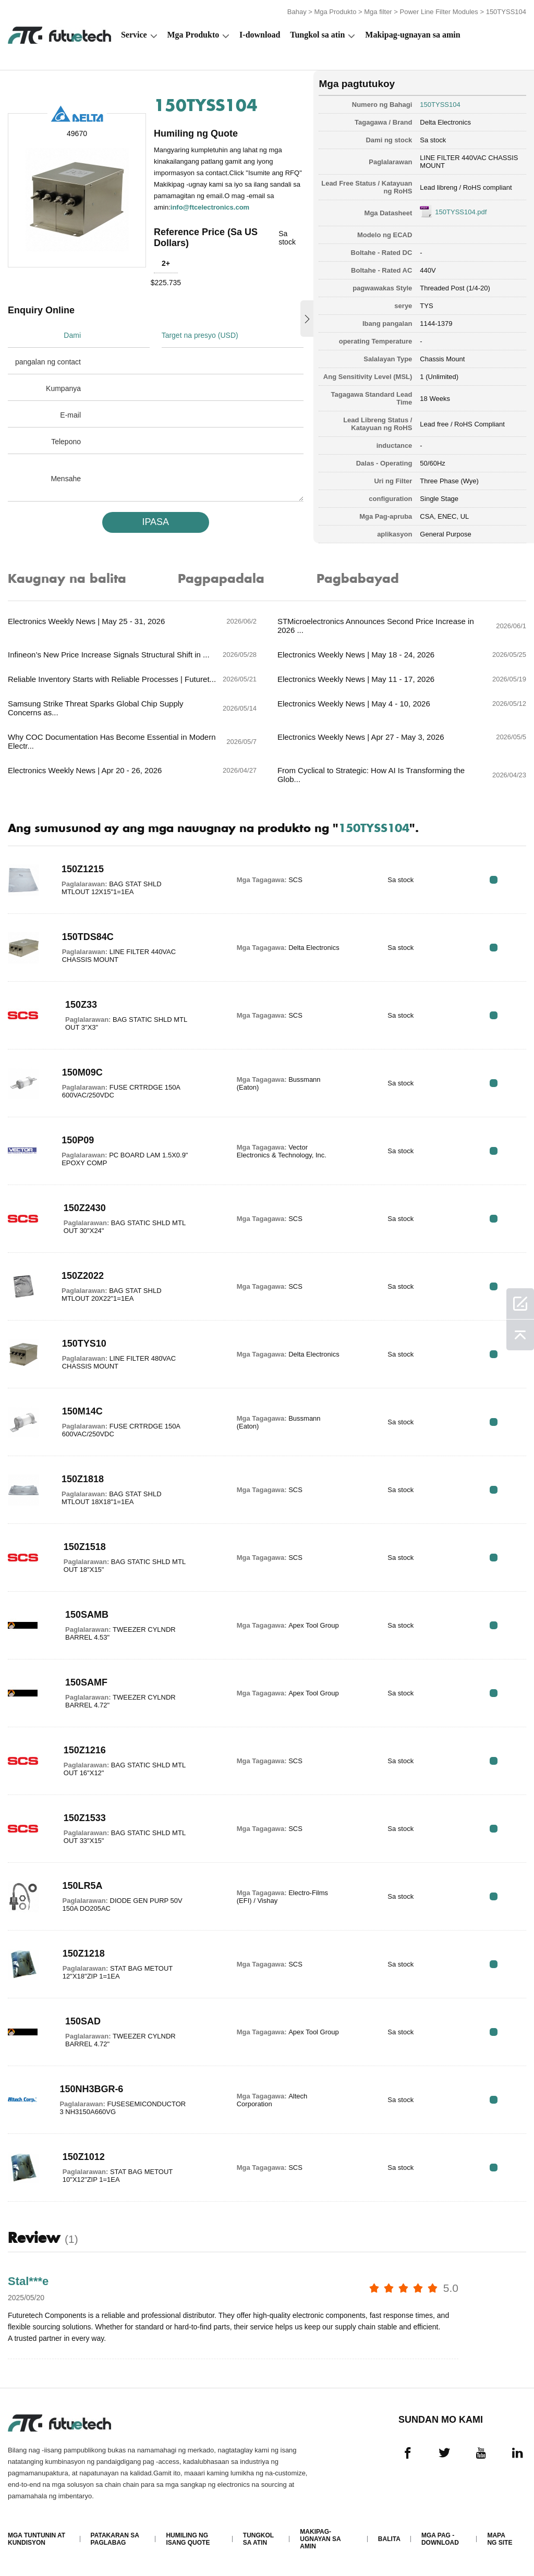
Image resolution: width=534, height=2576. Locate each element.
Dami (72, 335)
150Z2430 (85, 1208)
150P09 (78, 1140)
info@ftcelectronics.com (210, 207)
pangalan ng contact (48, 362)
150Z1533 (85, 1818)
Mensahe (66, 478)
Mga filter (378, 12)
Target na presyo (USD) (200, 335)
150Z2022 (83, 1276)
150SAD (83, 2021)
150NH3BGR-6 (91, 2089)
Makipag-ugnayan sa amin (412, 34)
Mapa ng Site (499, 2539)
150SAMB (86, 1614)
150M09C (82, 1072)
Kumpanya (63, 388)
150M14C (82, 1411)
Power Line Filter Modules (439, 12)
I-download (259, 34)
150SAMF (86, 1682)
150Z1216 (85, 1750)
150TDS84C (88, 937)
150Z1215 (83, 869)
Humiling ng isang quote (188, 2539)
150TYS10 (84, 1343)
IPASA (155, 522)
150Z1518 (85, 1547)
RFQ (493, 880)
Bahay (297, 12)
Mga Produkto (335, 12)
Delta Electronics (445, 122)
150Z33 (81, 1004)
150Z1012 (84, 2157)
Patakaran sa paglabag (115, 2539)
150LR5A (83, 1886)
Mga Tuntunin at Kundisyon (36, 2539)
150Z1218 (84, 1953)
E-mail (70, 415)
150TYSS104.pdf (461, 212)
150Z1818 (83, 1479)
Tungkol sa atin (317, 34)
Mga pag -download (440, 2539)
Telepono (66, 441)
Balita (389, 2539)
